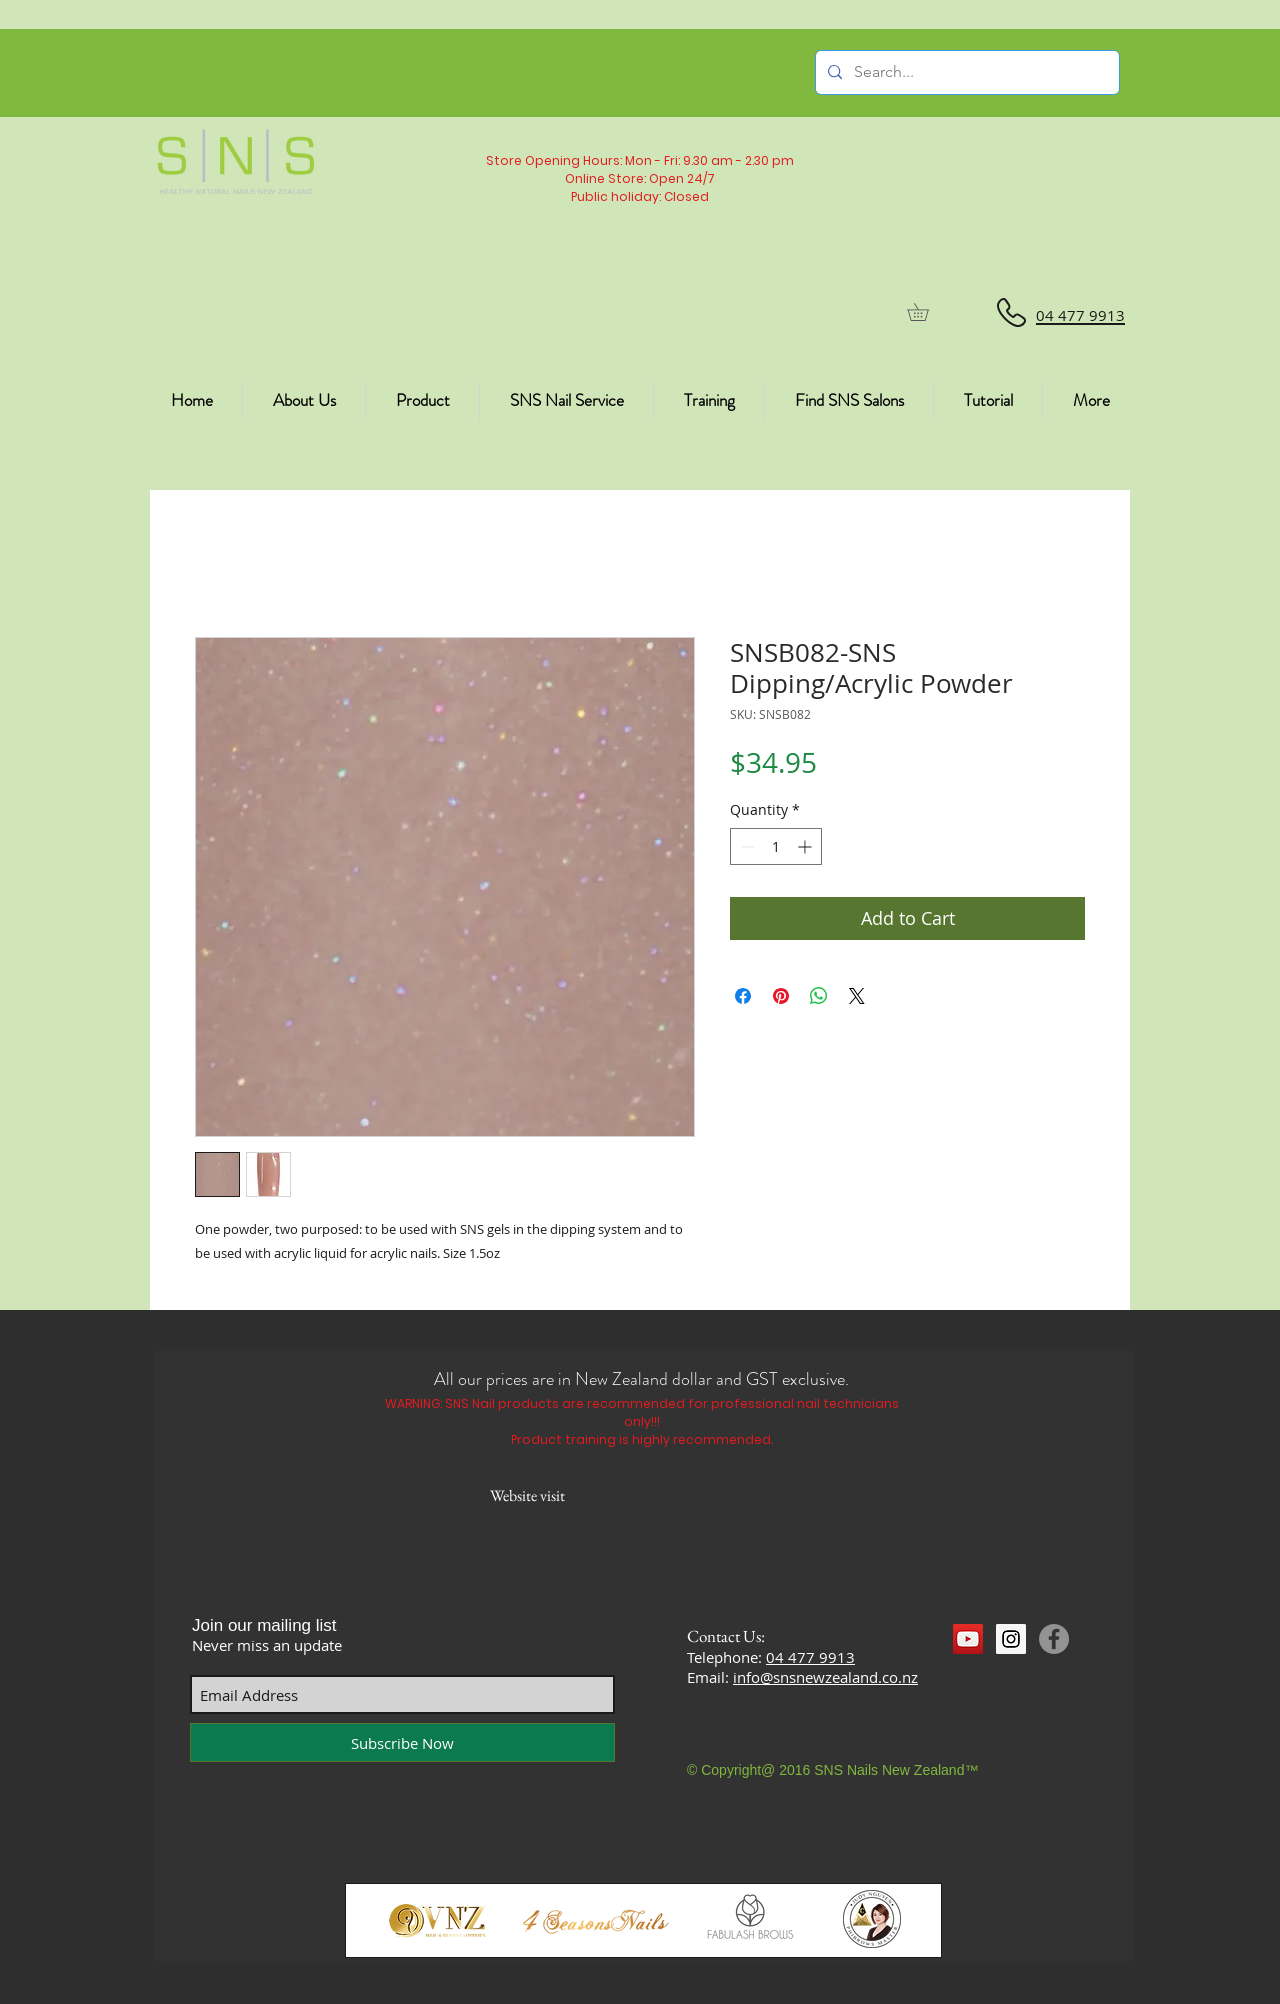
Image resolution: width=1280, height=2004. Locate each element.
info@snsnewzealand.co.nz (825, 1677)
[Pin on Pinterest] (781, 996)
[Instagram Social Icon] (1011, 1639)
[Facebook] (1054, 1639)
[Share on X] (857, 996)
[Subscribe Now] (402, 1742)
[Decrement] (745, 846)
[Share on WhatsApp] (819, 996)
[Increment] (806, 846)
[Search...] (965, 72)
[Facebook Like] (991, 1676)
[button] (926, 312)
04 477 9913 (810, 1657)
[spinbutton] (776, 846)
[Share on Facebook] (743, 996)
